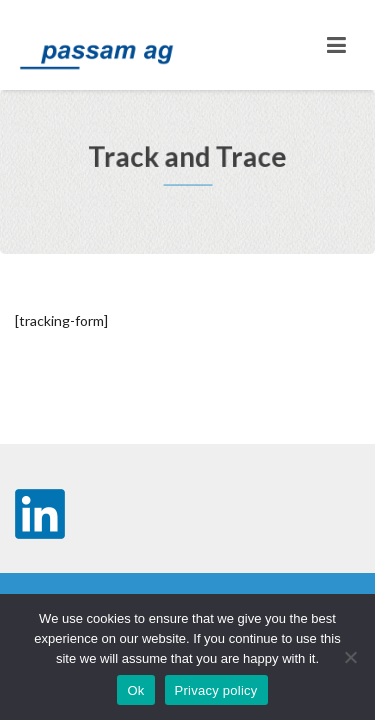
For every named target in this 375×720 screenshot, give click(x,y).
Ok (135, 690)
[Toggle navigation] (336, 45)
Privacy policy (216, 690)
